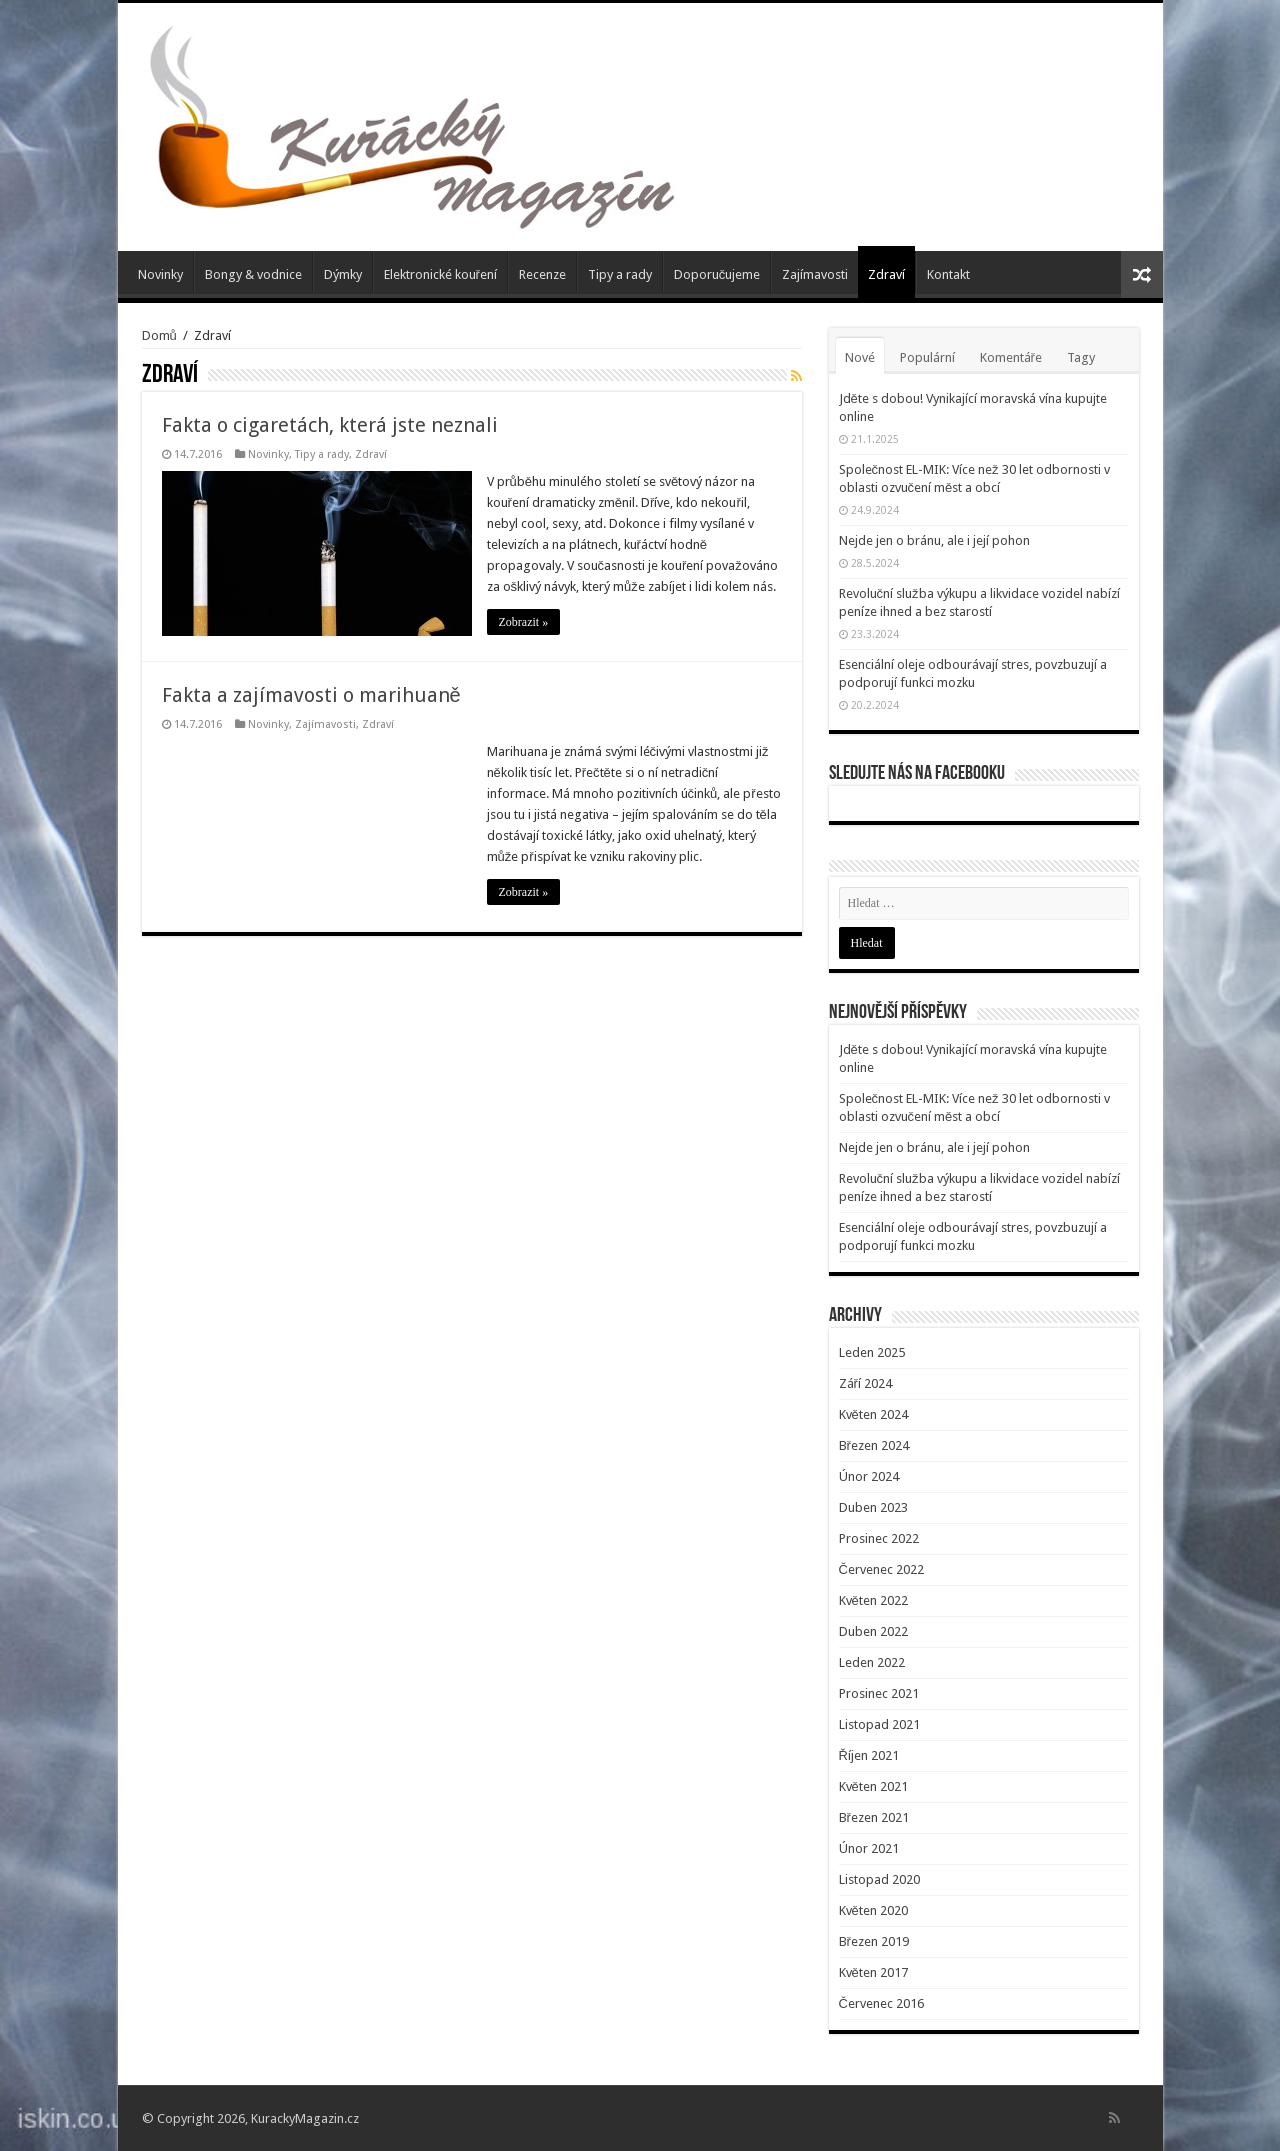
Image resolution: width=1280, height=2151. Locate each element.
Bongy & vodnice (253, 274)
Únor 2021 (869, 1848)
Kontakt (948, 274)
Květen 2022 (873, 1600)
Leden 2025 (872, 1352)
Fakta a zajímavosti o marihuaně (311, 695)
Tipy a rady (620, 274)
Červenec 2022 (881, 1569)
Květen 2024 (873, 1414)
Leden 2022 (872, 1662)
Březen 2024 (874, 1445)
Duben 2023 (873, 1507)
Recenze (542, 274)
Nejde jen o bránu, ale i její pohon (934, 540)
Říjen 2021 (869, 1755)
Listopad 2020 (879, 1879)
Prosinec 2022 (879, 1538)
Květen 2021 (873, 1786)
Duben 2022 (873, 1631)
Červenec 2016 (881, 2003)
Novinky (160, 274)
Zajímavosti (815, 274)
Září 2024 (865, 1383)
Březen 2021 (874, 1817)
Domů (159, 335)
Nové (860, 357)
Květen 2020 (873, 1910)
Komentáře (1011, 357)
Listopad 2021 (879, 1724)
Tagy (1081, 357)
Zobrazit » (524, 622)
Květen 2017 (873, 1972)
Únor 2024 (869, 1476)
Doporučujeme (717, 274)
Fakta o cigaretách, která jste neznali (330, 425)
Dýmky (343, 274)
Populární (927, 357)
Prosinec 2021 (879, 1693)
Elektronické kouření (440, 274)
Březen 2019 (874, 1941)
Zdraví (886, 274)
